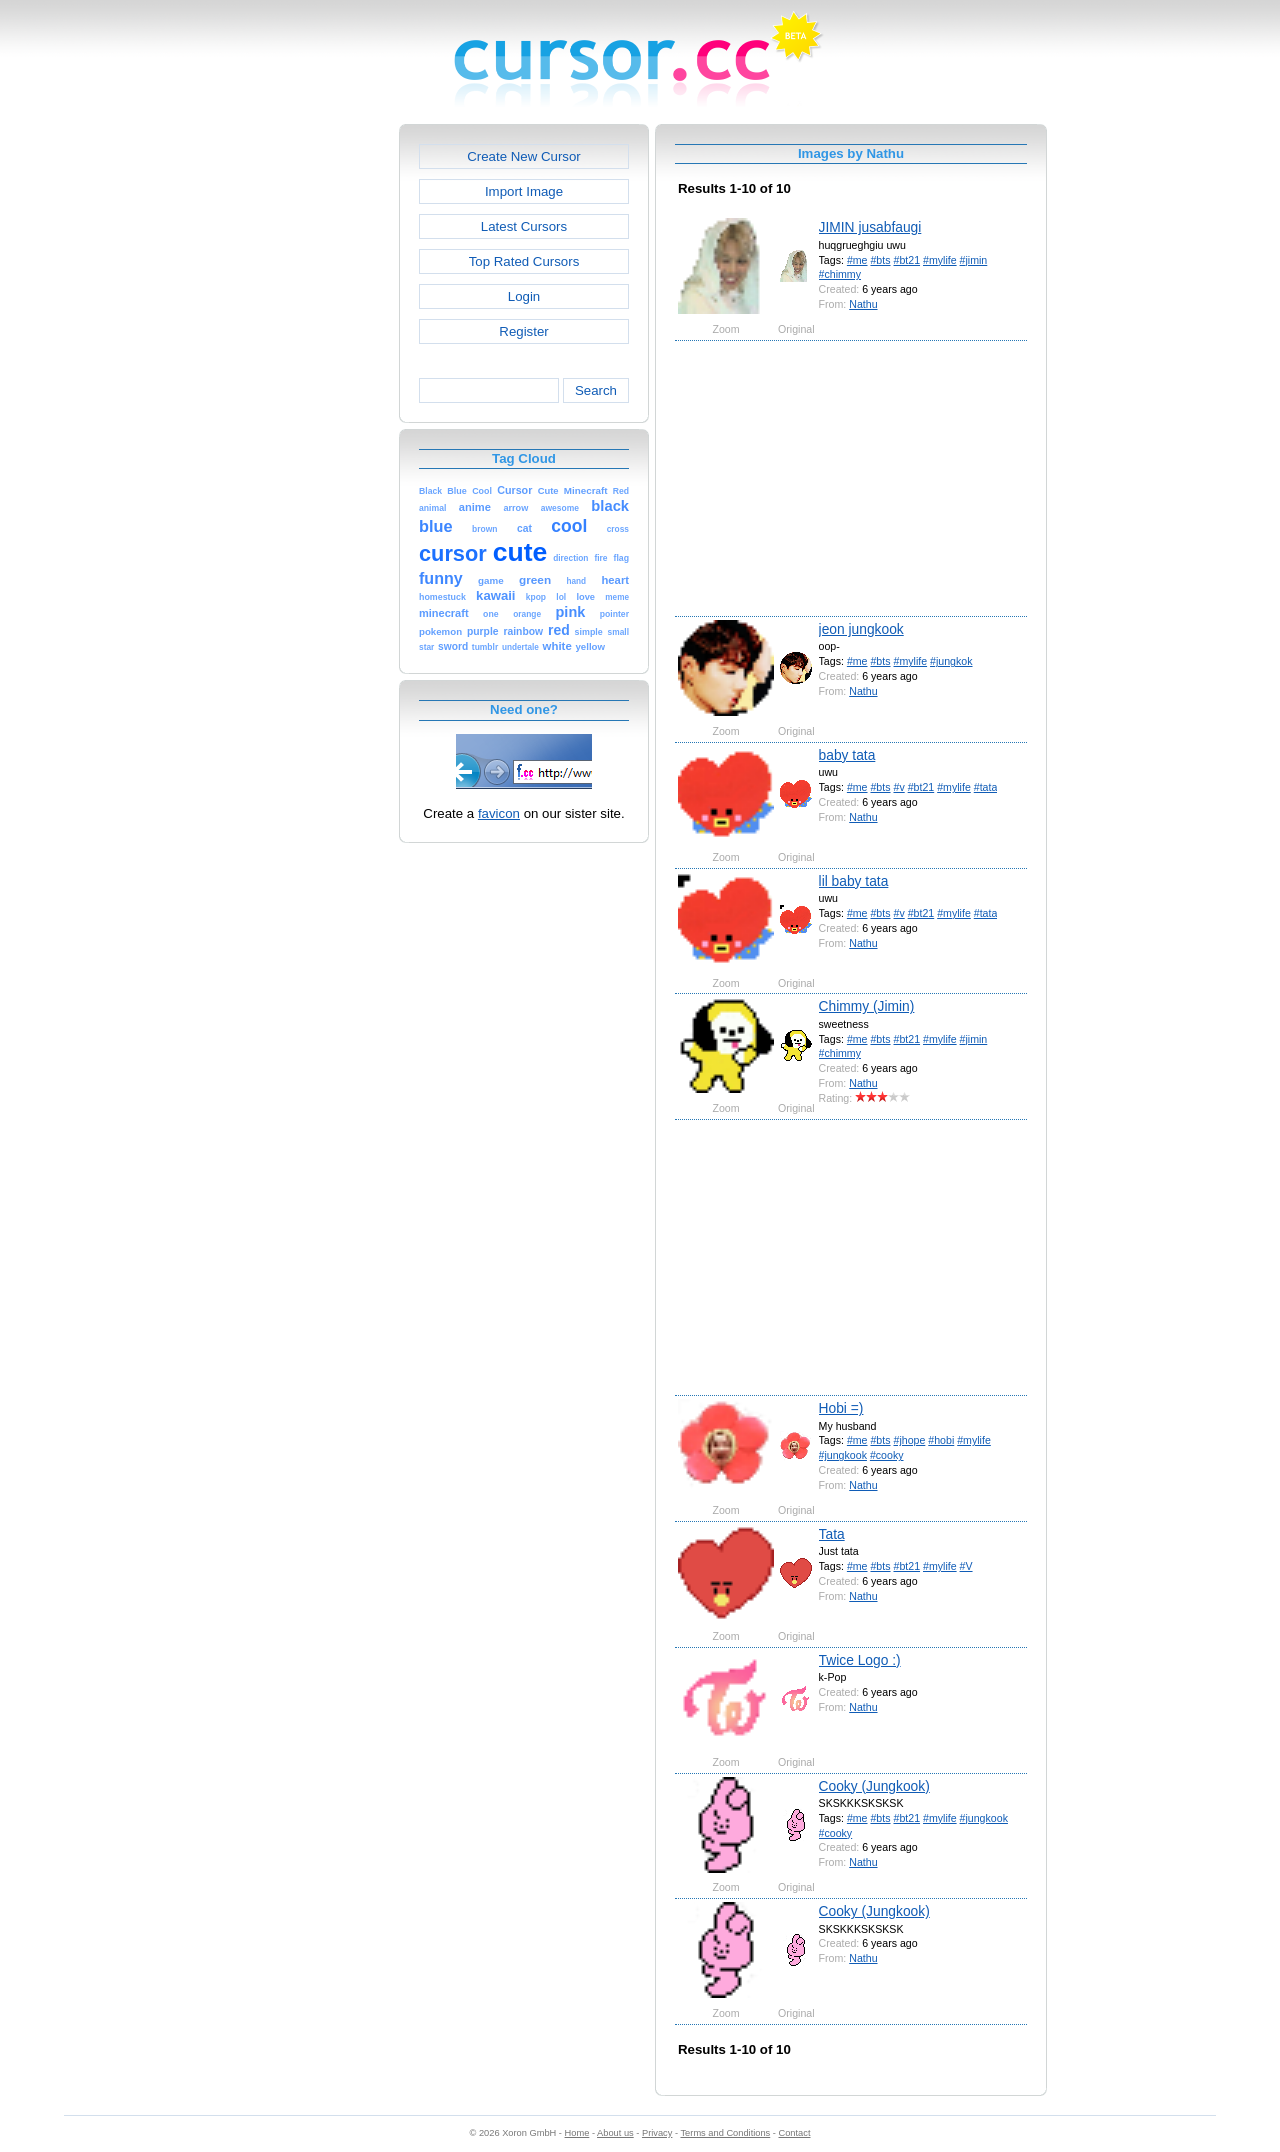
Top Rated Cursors (524, 261)
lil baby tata (854, 881)
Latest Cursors (524, 226)
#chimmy (840, 274)
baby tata (847, 755)
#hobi (941, 1440)
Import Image (524, 191)
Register (523, 331)
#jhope (909, 1440)
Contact (795, 2133)
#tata (986, 787)
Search (596, 390)
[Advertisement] (313, 424)
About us (615, 2133)
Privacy (657, 2133)
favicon (499, 813)
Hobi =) (841, 1408)
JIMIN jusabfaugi (870, 227)
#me (857, 260)
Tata (832, 1534)
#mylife (940, 260)
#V (966, 1566)
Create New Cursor (524, 156)
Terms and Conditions (725, 2133)
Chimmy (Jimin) (867, 1006)
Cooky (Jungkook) (874, 1786)
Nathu (863, 304)
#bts (880, 260)
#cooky (887, 1455)
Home (577, 2133)
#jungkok (951, 661)
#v (898, 787)
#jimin (974, 260)
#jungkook (843, 1455)
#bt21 (906, 260)
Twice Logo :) (860, 1660)
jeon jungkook (861, 629)
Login (524, 296)
